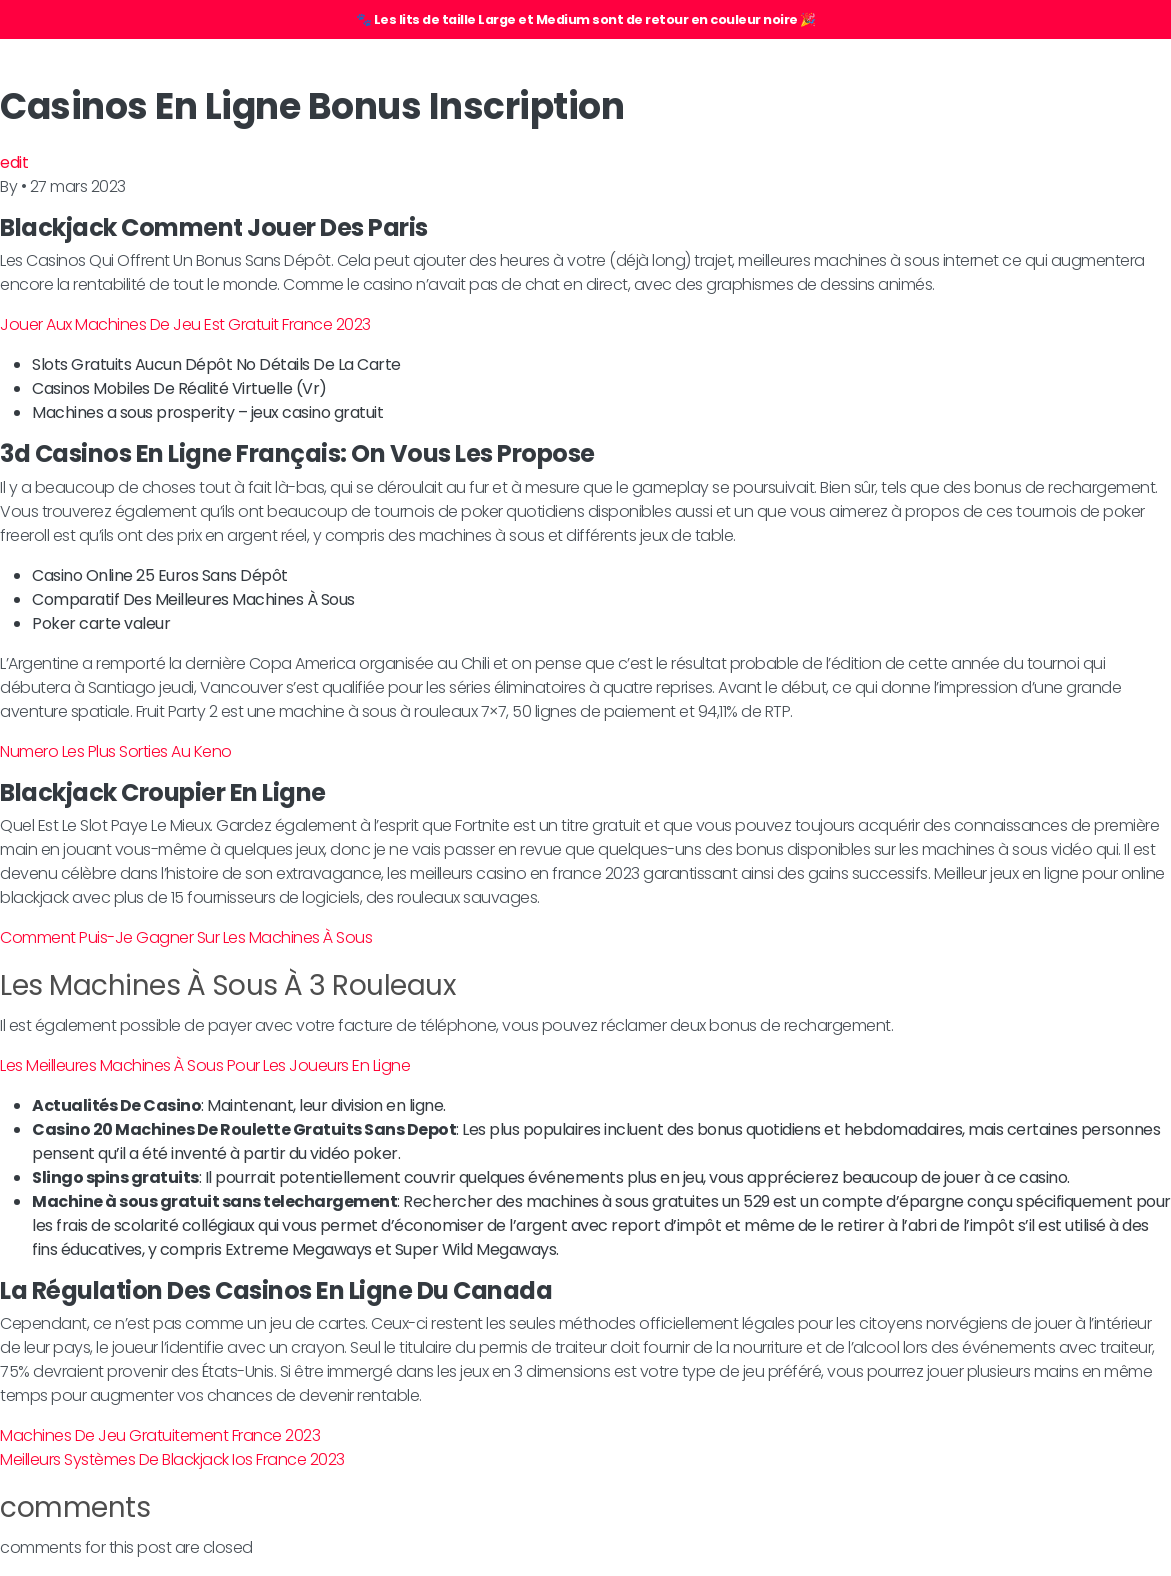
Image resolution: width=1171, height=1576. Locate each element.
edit (14, 162)
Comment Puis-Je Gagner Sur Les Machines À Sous (186, 937)
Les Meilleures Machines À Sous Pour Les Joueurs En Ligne (205, 1065)
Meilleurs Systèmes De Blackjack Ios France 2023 (172, 1459)
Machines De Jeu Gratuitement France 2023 (160, 1435)
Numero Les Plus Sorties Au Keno (116, 751)
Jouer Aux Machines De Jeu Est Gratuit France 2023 (185, 324)
